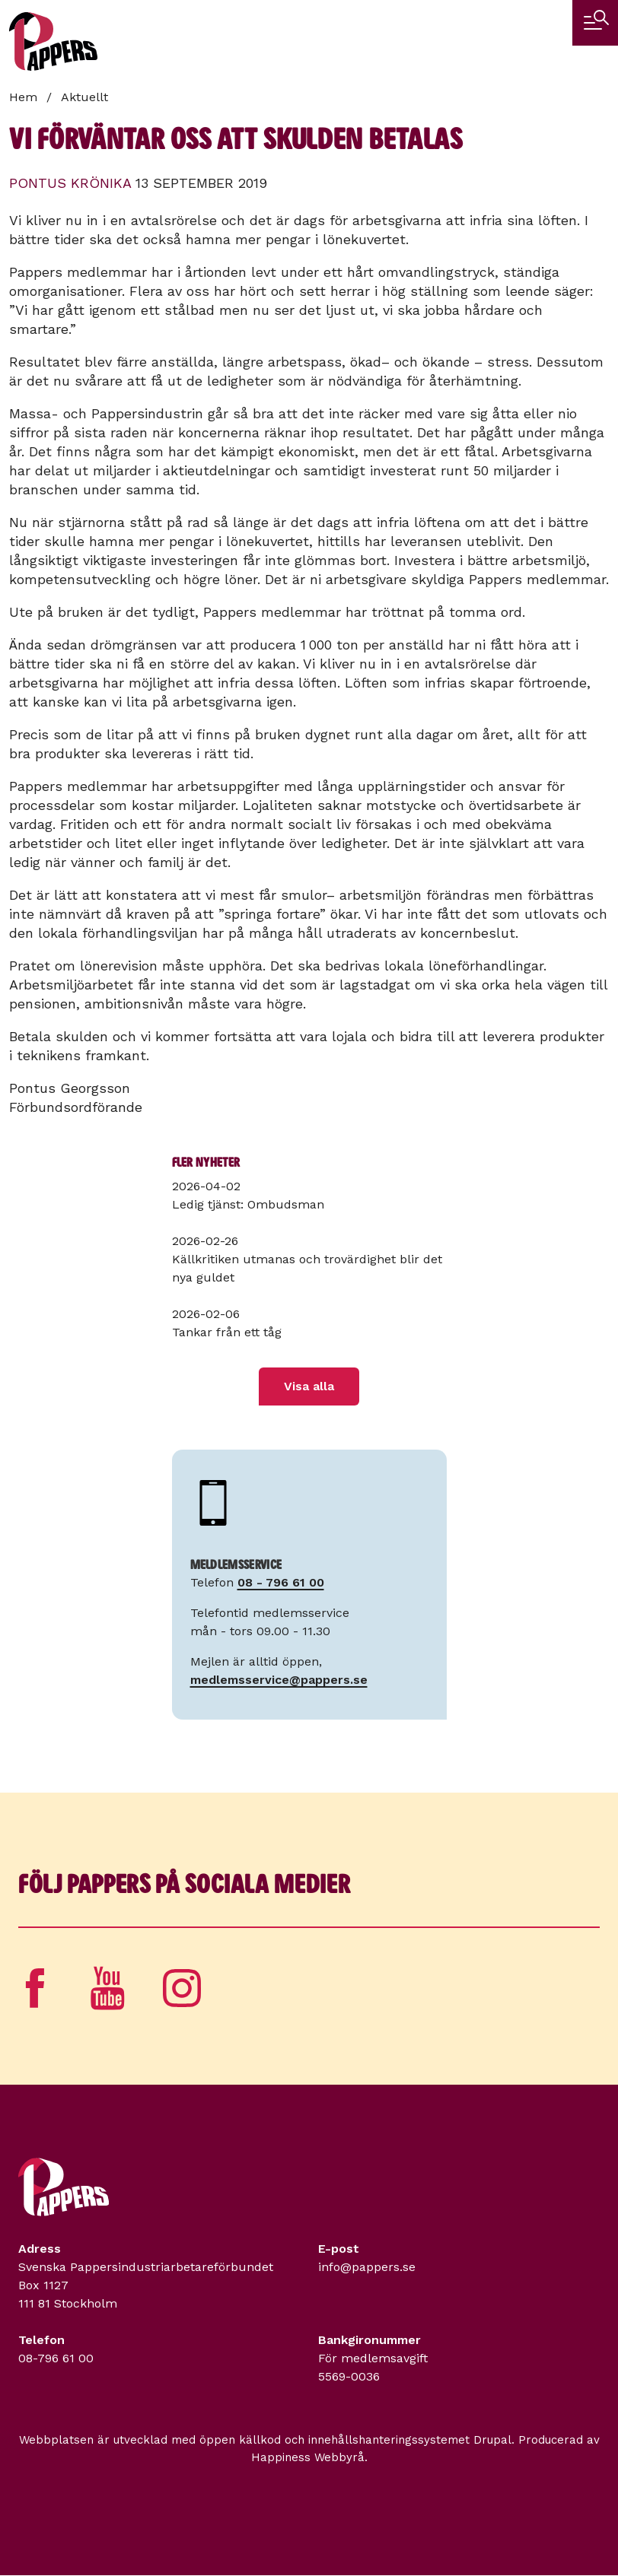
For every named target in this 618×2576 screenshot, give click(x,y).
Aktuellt (84, 97)
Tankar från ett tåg (227, 1332)
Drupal (492, 2440)
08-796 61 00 (56, 2358)
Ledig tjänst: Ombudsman (248, 1204)
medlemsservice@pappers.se (279, 1679)
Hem (23, 97)
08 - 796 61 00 (280, 1582)
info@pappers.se (367, 2267)
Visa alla (309, 1386)
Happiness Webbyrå (308, 2457)
